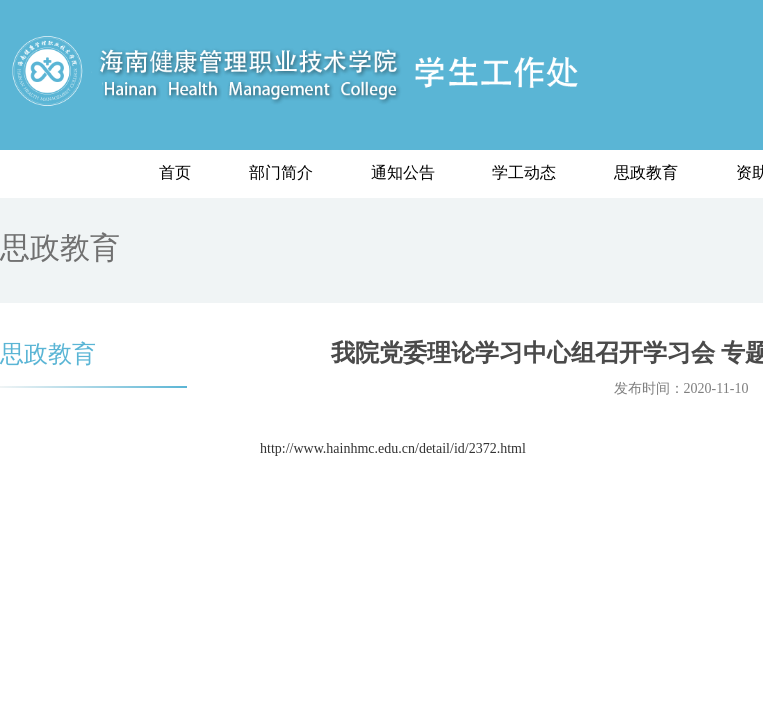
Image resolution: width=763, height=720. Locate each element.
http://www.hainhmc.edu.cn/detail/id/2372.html (393, 448)
